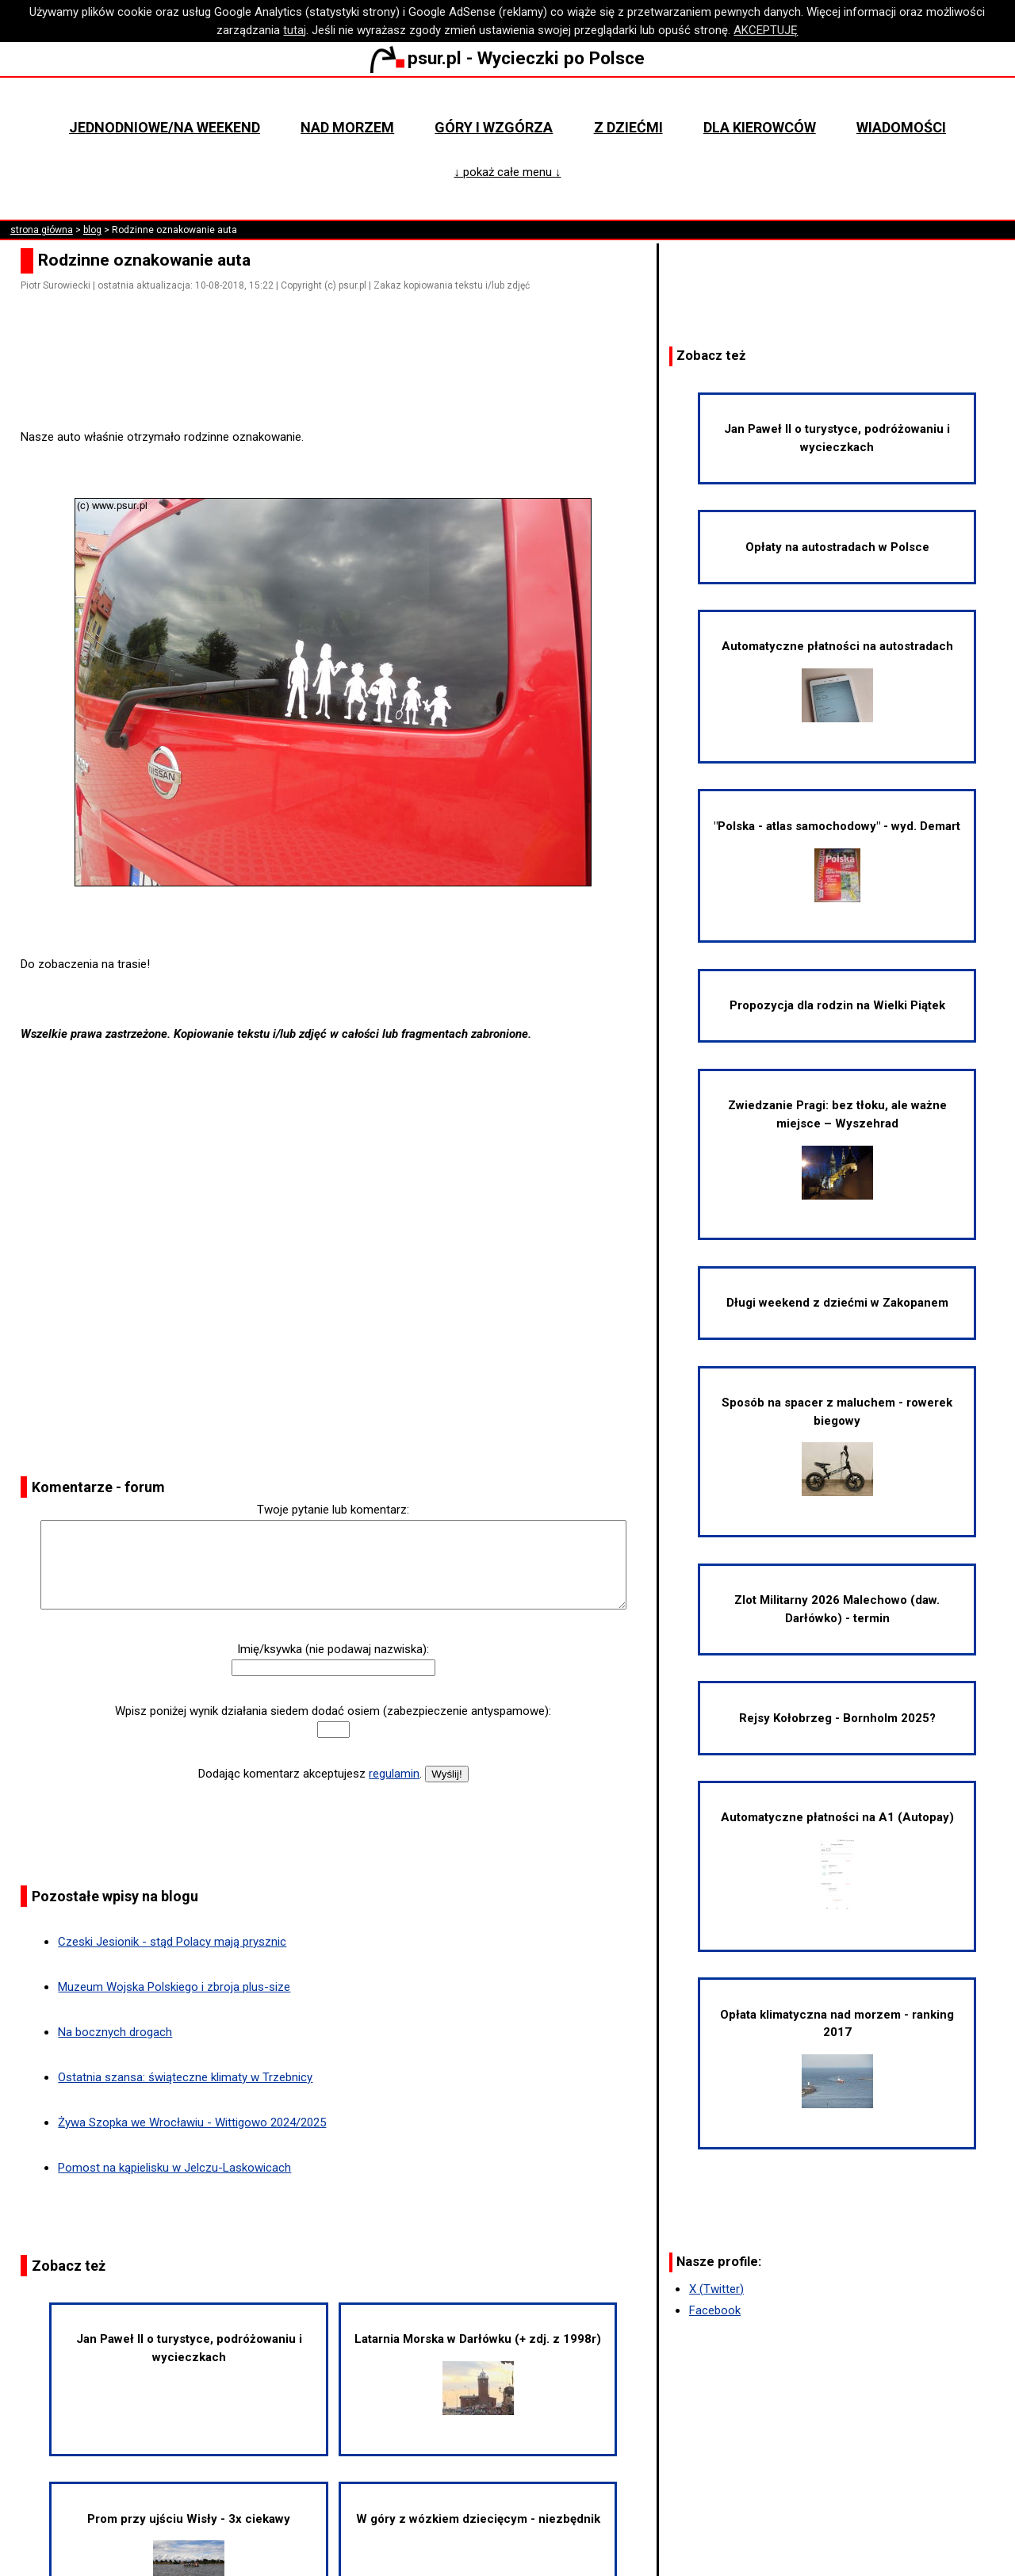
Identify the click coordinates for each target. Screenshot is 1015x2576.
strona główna (41, 229)
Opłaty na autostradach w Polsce (837, 547)
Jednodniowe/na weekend (164, 127)
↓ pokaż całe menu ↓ (507, 172)
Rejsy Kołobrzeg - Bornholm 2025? (837, 1718)
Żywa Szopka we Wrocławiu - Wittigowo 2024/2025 (192, 2122)
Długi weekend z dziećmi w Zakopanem (837, 1303)
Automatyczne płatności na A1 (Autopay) (837, 1860)
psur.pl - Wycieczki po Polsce (507, 58)
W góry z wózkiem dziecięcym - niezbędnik (478, 2519)
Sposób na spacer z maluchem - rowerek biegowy (837, 1445)
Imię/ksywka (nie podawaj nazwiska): (333, 1649)
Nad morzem (347, 127)
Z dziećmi (628, 127)
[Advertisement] (339, 383)
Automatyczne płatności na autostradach (837, 680)
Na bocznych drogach (115, 2032)
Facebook (715, 2310)
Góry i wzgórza (494, 127)
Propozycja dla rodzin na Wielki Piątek (837, 1005)
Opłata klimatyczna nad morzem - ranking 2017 (837, 2058)
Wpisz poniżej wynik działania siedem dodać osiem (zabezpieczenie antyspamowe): (333, 1711)
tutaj (294, 30)
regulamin (394, 1773)
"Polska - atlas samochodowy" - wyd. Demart (837, 860)
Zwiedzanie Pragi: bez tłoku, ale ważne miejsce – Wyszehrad (837, 1148)
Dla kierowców (759, 127)
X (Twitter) (716, 2289)
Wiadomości (901, 127)
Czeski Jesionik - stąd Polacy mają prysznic (172, 1942)
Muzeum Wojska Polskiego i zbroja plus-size (174, 1987)
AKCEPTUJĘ (765, 30)
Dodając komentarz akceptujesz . (310, 1773)
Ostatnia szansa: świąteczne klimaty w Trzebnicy (185, 2077)
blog (92, 229)
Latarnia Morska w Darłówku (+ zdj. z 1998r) (477, 2373)
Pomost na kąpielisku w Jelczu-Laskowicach (174, 2168)
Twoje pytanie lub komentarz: (333, 1509)
